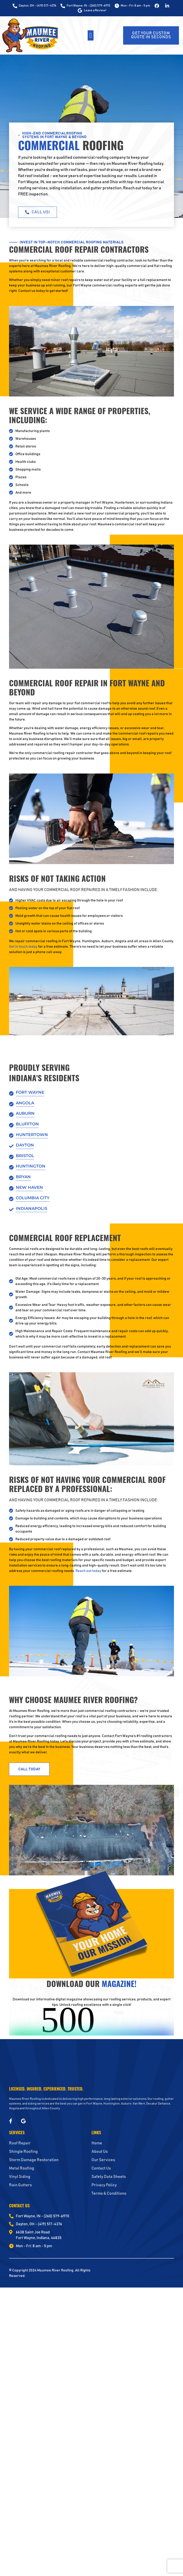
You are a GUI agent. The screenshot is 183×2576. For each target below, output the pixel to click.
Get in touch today (23, 946)
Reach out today (88, 1571)
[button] (91, 35)
